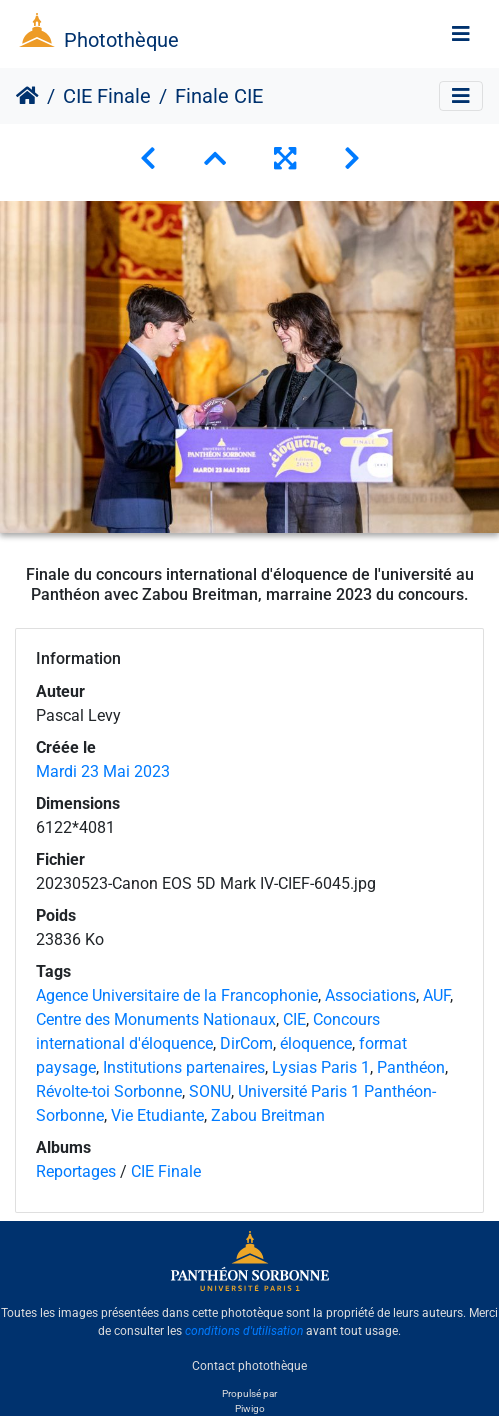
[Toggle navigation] (461, 34)
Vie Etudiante (157, 1115)
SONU (210, 1091)
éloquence (316, 1043)
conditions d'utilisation (244, 1331)
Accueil (27, 96)
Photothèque (121, 40)
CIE (294, 1019)
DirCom (246, 1043)
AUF (436, 995)
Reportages (76, 1171)
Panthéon (411, 1067)
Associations (370, 995)
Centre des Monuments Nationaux (156, 1019)
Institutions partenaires (184, 1067)
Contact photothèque (249, 1365)
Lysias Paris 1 (321, 1067)
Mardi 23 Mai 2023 (103, 771)
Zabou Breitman (268, 1115)
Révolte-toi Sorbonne (109, 1091)
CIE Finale (107, 96)
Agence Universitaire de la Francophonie (177, 995)
